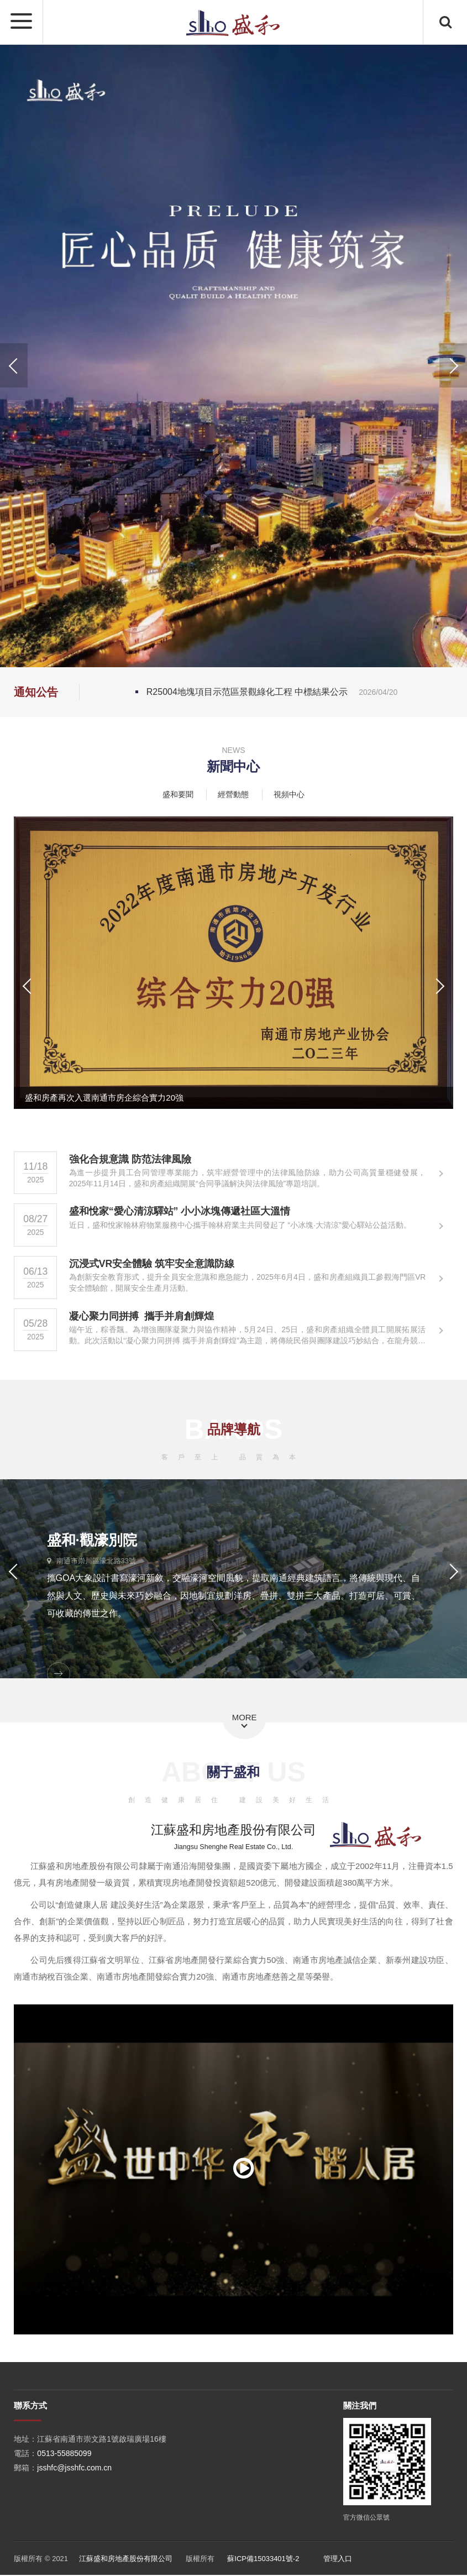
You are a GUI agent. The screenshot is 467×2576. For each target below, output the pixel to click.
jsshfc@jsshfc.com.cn (74, 2468)
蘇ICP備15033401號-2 (263, 2559)
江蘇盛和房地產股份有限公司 (125, 2559)
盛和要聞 (177, 794)
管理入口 (337, 2559)
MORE (244, 1717)
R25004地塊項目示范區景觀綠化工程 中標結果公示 (272, 692)
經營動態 (233, 794)
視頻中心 (289, 794)
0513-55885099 (64, 2454)
